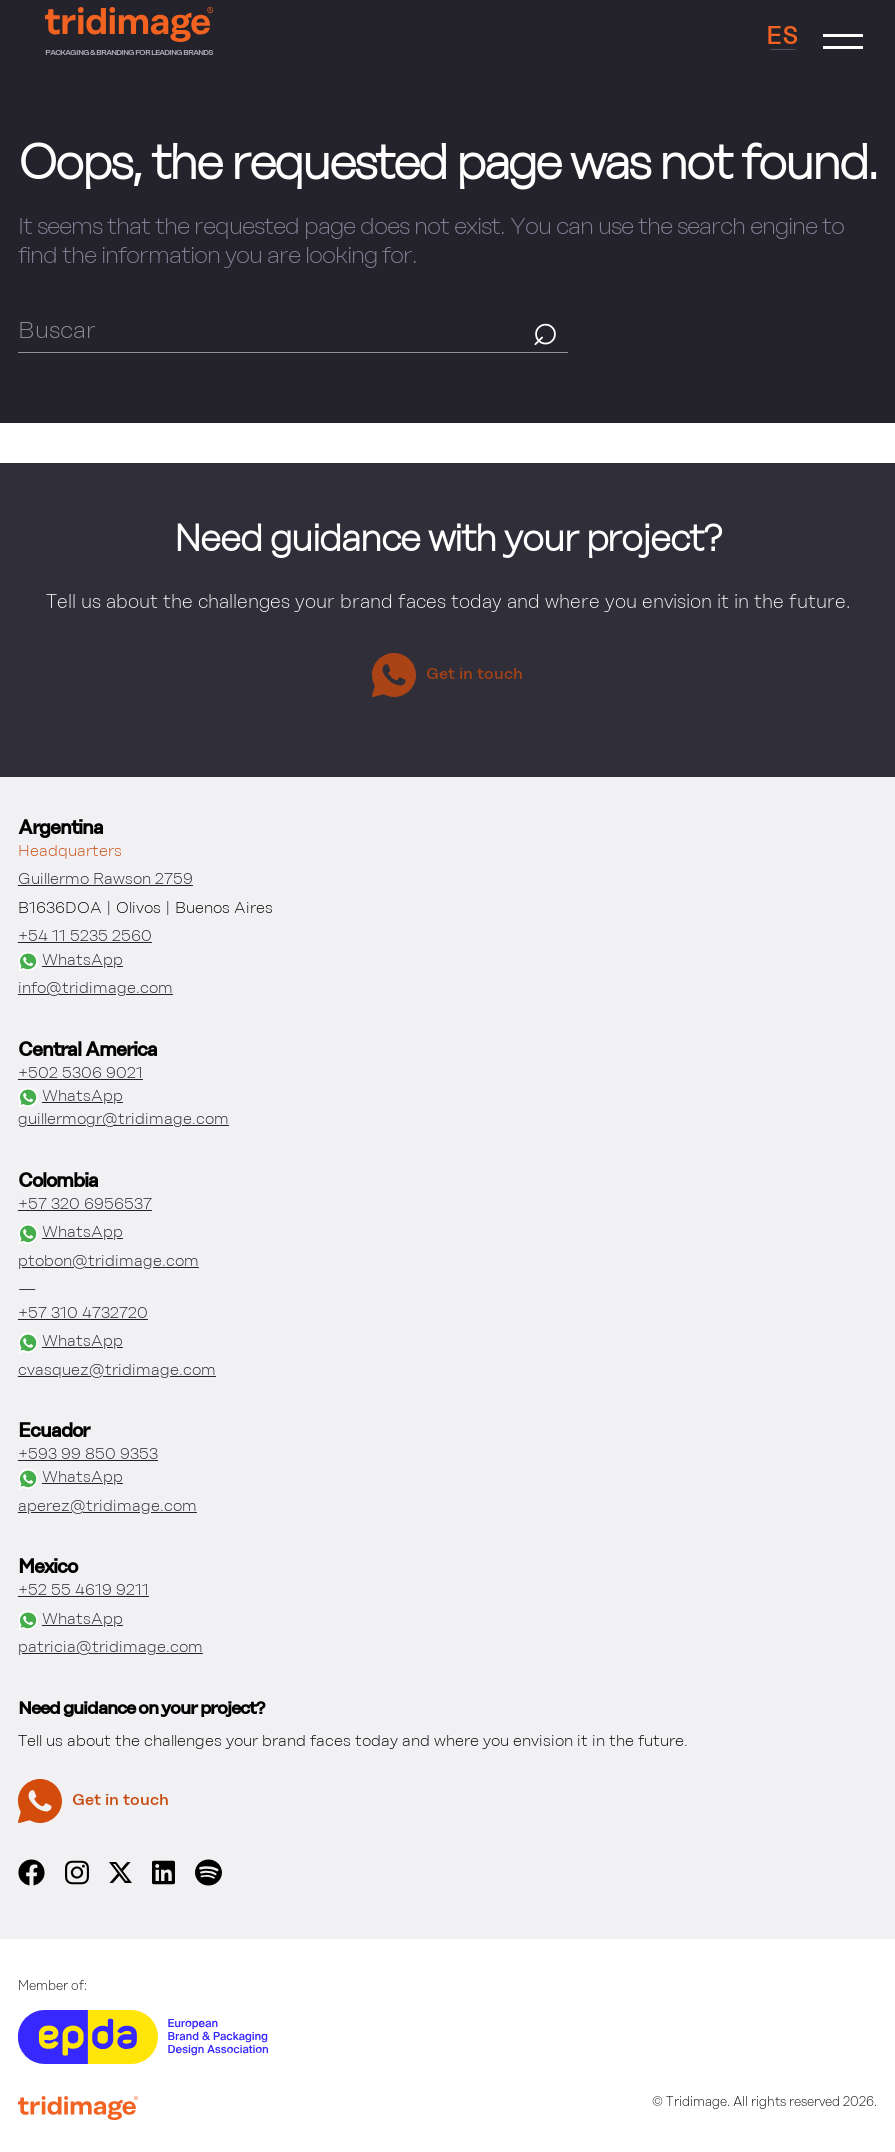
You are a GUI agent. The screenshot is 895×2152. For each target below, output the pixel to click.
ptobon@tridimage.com (108, 1262)
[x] (120, 1879)
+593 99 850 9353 (88, 1455)
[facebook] (31, 1882)
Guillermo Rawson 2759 (105, 880)
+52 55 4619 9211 (83, 1591)
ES (782, 37)
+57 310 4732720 (83, 1314)
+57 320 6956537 (85, 1205)
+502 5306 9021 (80, 1074)
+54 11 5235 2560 (85, 937)
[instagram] (77, 1882)
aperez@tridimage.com (107, 1507)
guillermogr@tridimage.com (123, 1120)
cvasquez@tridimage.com (117, 1371)
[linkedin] (164, 1882)
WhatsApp (70, 961)
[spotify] (208, 1882)
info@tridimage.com (95, 989)
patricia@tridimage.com (110, 1648)
